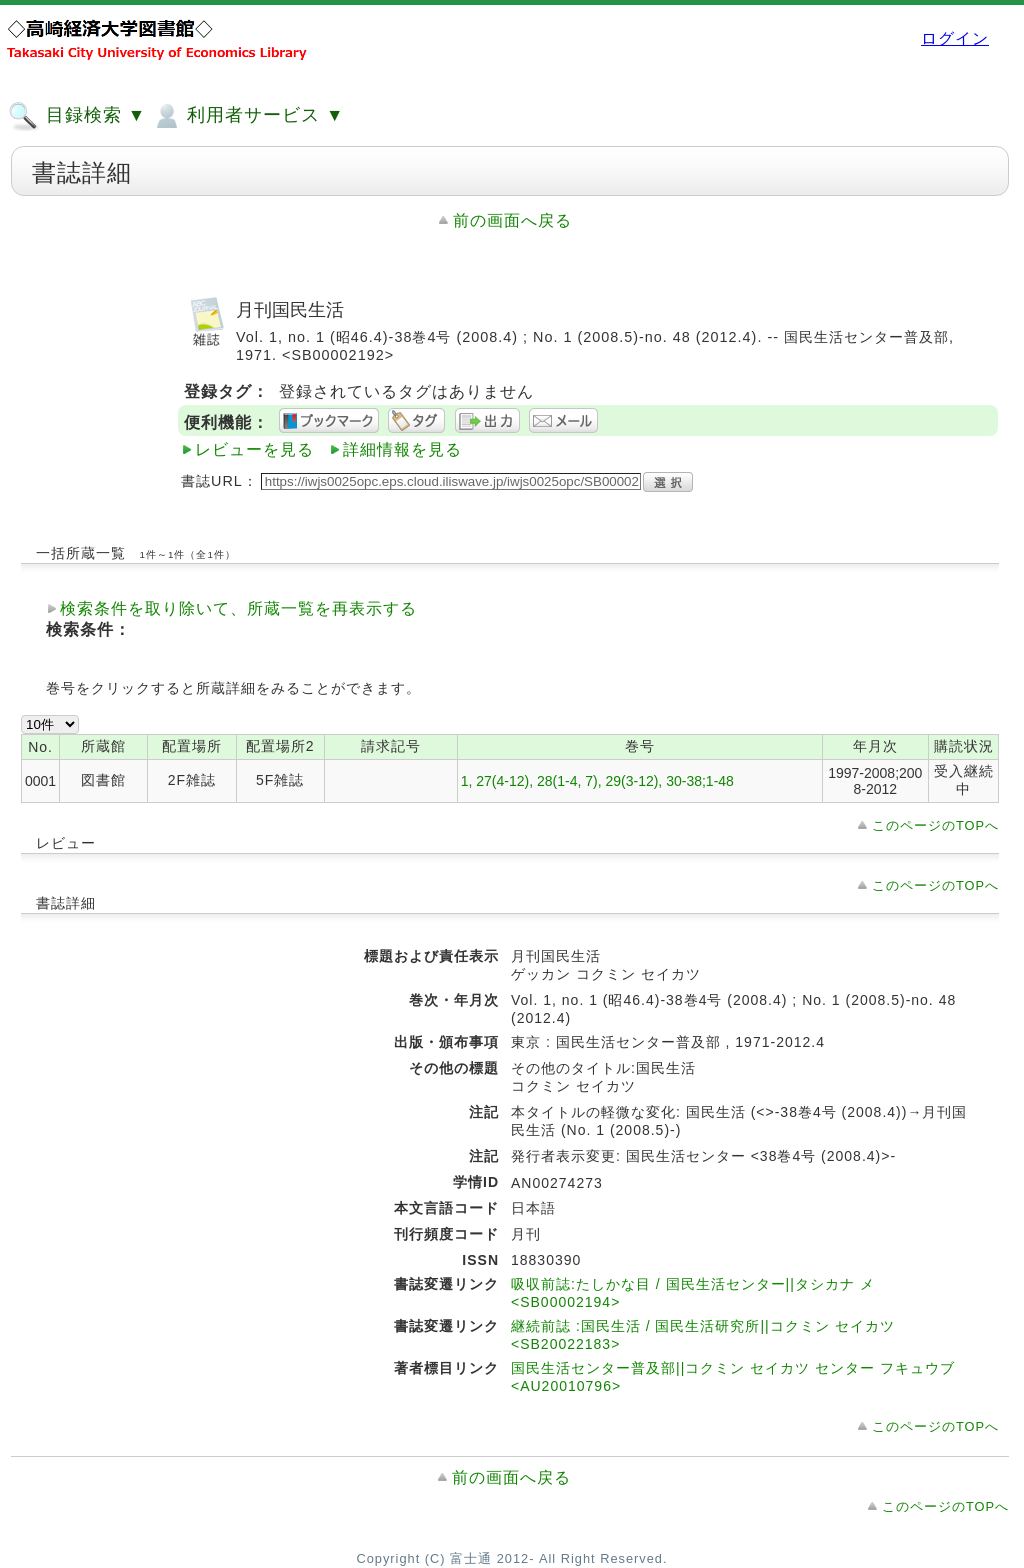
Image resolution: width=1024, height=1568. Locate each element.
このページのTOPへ (935, 825)
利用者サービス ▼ (247, 116)
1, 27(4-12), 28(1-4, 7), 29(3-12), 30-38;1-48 (597, 781)
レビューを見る (254, 449)
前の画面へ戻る (512, 220)
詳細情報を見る (402, 449)
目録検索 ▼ (77, 116)
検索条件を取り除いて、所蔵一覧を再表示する (238, 608)
